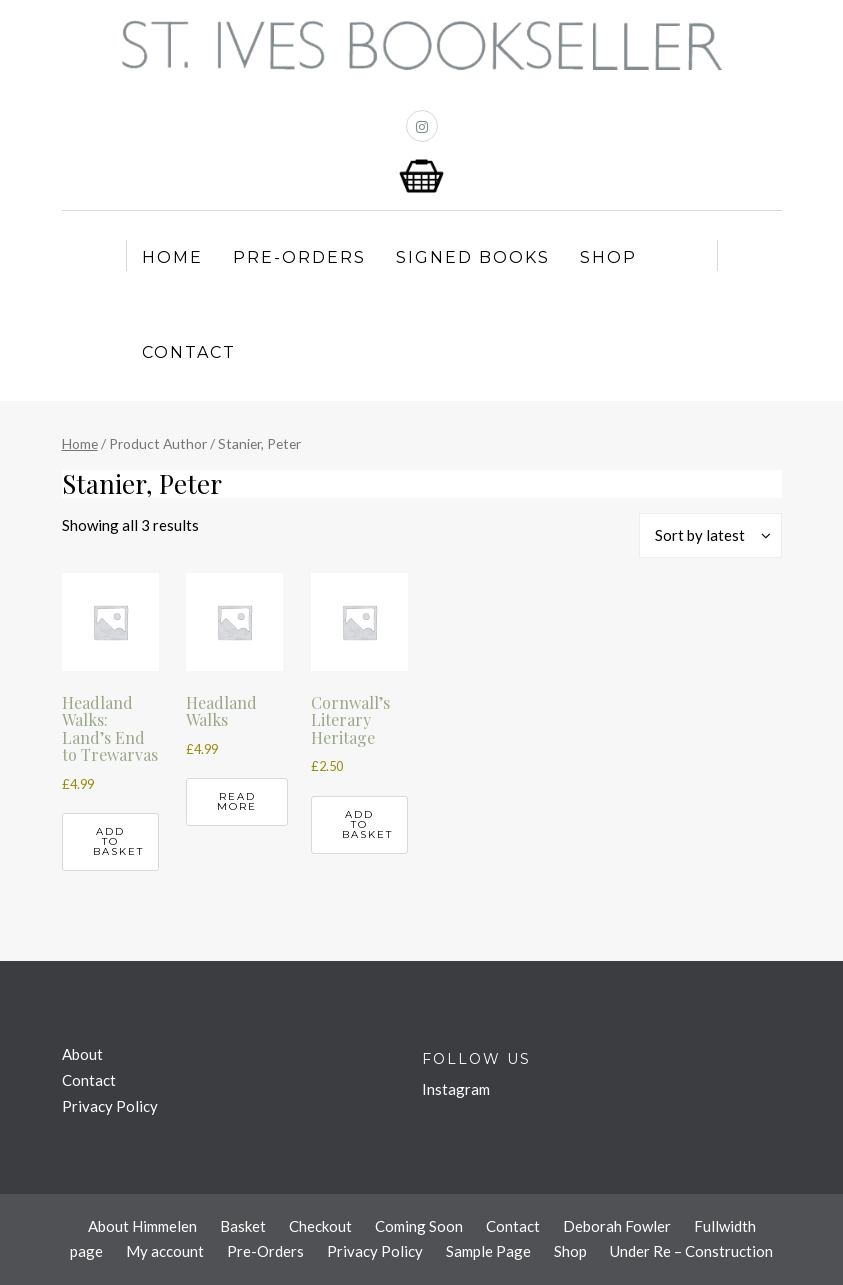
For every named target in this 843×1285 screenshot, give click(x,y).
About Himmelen (142, 1226)
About (82, 1054)
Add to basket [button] (118, 841)
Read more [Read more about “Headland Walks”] (237, 801)
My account (165, 1251)
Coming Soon (419, 1226)
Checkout (320, 1226)
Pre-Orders (299, 257)
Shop (608, 257)
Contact (189, 352)
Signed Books (473, 257)
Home (172, 257)
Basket (243, 1226)
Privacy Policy (110, 1106)
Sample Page (488, 1251)
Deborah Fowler (617, 1226)
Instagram (456, 1089)
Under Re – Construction (691, 1251)
